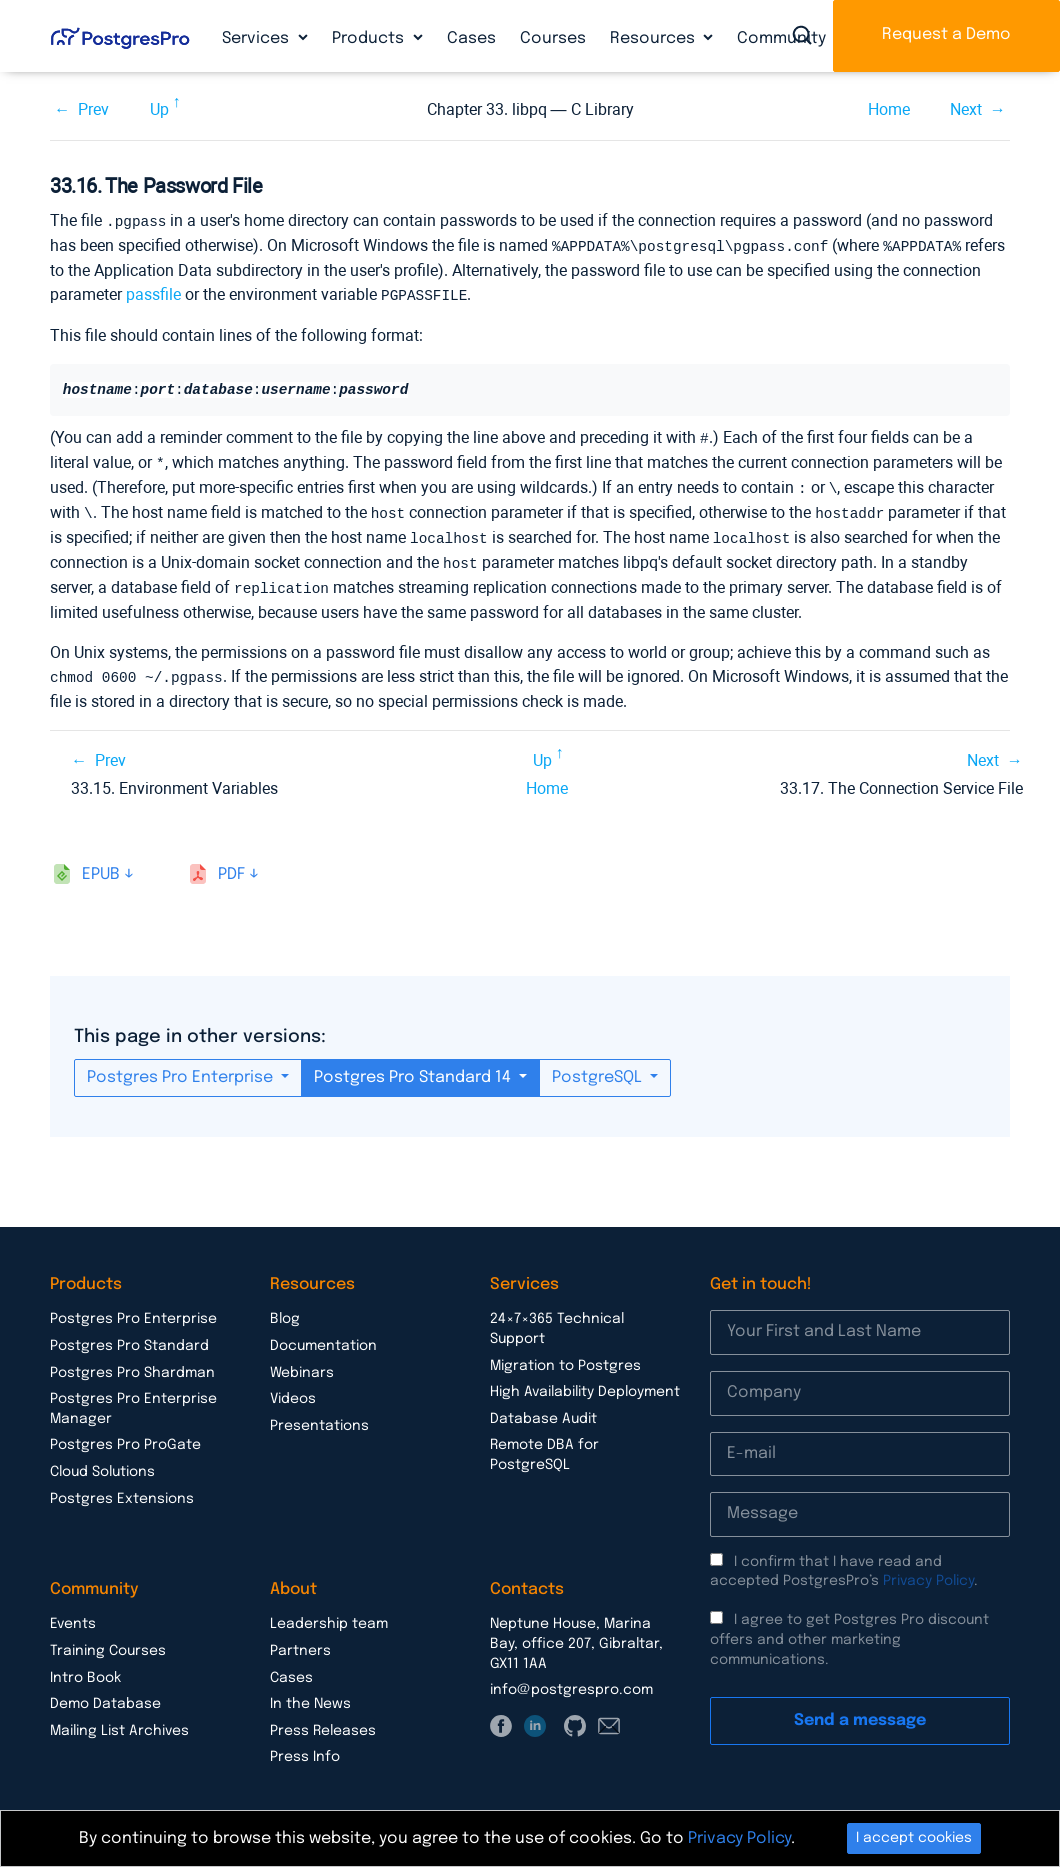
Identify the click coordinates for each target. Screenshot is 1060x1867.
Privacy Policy (928, 1570)
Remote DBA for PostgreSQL (544, 1444)
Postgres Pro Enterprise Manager (133, 1398)
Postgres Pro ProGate (125, 1434)
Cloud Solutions (102, 1461)
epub (101, 863)
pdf (231, 863)
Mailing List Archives (119, 1720)
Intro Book (85, 1667)
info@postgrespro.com (571, 1679)
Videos (293, 1388)
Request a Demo (946, 34)
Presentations (319, 1415)
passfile (153, 292)
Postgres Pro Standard (129, 1335)
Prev (93, 109)
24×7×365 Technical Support (557, 1318)
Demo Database (105, 1693)
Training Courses (108, 1640)
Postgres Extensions (122, 1488)
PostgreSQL (599, 1066)
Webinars (302, 1362)
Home (889, 109)
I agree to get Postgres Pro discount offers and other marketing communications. (849, 1628)
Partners (300, 1640)
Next (966, 109)
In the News (310, 1693)
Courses (553, 38)
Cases (471, 38)
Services (257, 38)
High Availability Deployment (585, 1381)
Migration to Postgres (565, 1355)
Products (370, 38)
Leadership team (329, 1613)
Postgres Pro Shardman (132, 1362)
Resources (654, 38)
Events (73, 1613)
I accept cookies (914, 1838)
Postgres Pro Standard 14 (414, 1066)
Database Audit (543, 1408)
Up (159, 109)
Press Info (305, 1746)
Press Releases (323, 1720)
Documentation (323, 1335)
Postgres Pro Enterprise (182, 1066)
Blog (285, 1308)
